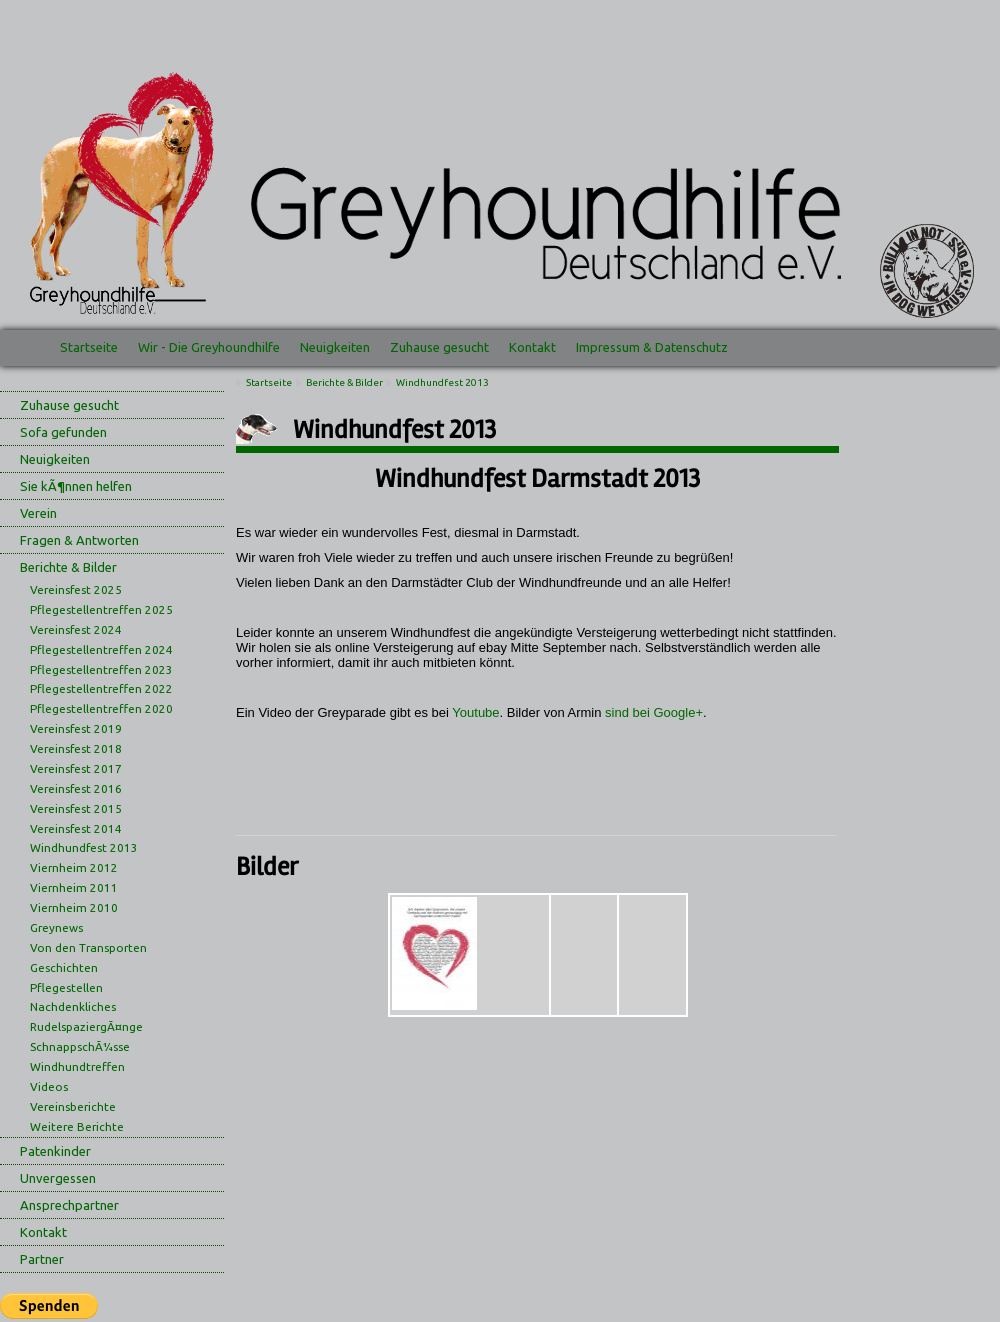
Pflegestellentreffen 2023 (101, 669)
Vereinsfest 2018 (76, 748)
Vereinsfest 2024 (76, 629)
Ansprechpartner (69, 1205)
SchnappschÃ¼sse (80, 1046)
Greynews (56, 927)
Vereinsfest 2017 (76, 768)
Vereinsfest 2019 (76, 728)
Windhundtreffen (77, 1066)
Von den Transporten (88, 947)
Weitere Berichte (77, 1126)
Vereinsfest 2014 (76, 828)
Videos (49, 1086)
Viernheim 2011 (74, 887)
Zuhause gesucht (439, 347)
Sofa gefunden (63, 432)
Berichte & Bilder (68, 567)
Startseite (89, 347)
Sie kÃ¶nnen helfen (76, 486)
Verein (38, 513)
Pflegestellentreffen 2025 (101, 609)
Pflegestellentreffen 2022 (101, 688)
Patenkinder (55, 1151)
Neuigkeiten (335, 347)
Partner (42, 1259)
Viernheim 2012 (74, 867)
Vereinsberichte (73, 1106)
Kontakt (532, 347)
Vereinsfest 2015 (76, 808)
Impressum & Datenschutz (652, 347)
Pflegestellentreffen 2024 (101, 649)
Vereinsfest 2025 (76, 589)
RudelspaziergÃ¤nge (86, 1026)
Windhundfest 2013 (84, 847)
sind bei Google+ (654, 712)
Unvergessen (58, 1178)
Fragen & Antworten (79, 540)
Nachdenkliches (73, 1006)
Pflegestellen (66, 987)
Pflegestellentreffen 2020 (101, 708)
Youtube (475, 712)
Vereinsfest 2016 (76, 788)
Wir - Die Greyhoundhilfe (209, 347)
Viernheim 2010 (74, 907)
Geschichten (64, 967)
